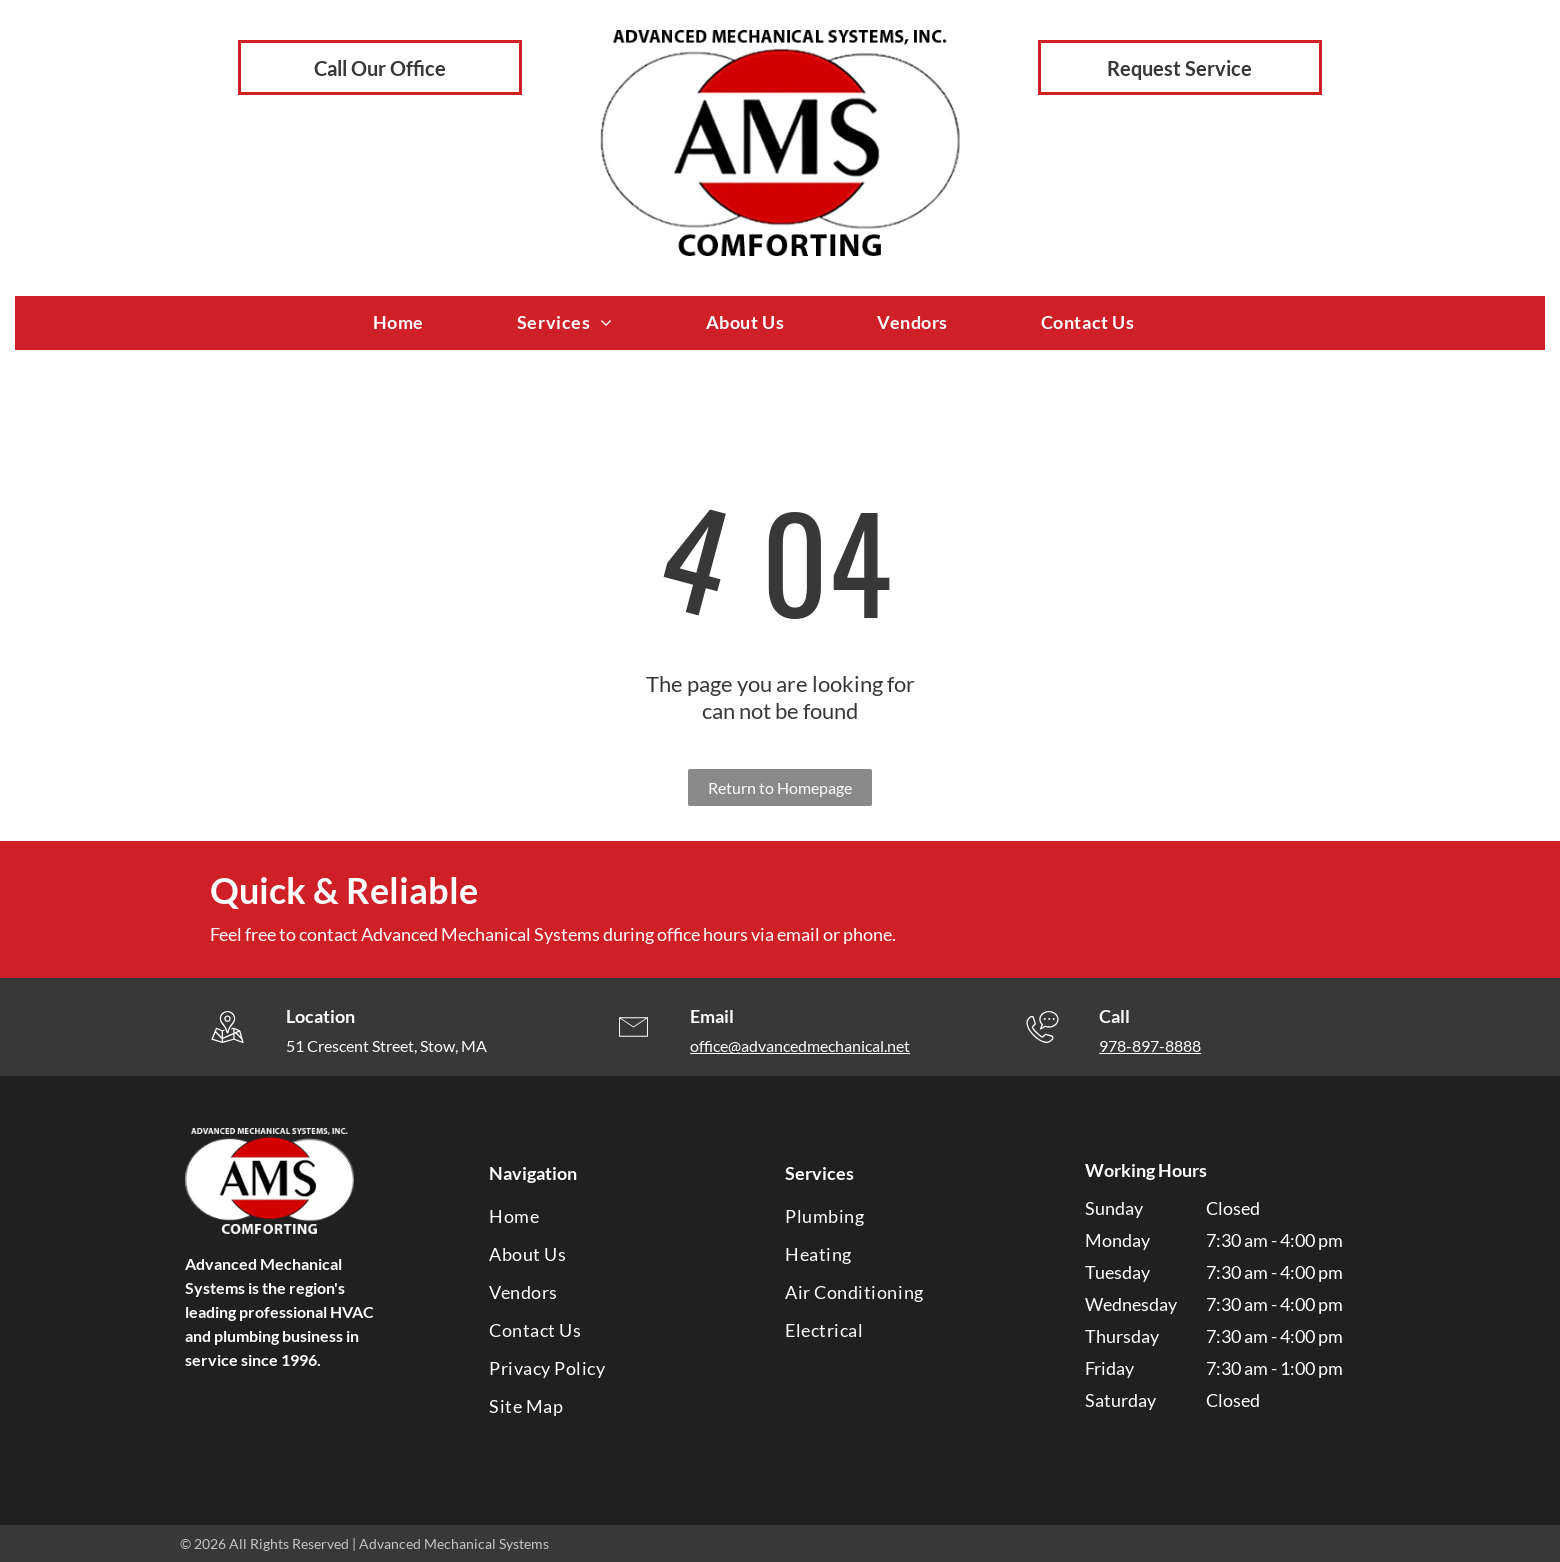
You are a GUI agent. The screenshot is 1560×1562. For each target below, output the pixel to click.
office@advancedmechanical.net (800, 1045)
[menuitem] (425, 323)
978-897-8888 (1150, 1045)
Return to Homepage (780, 787)
